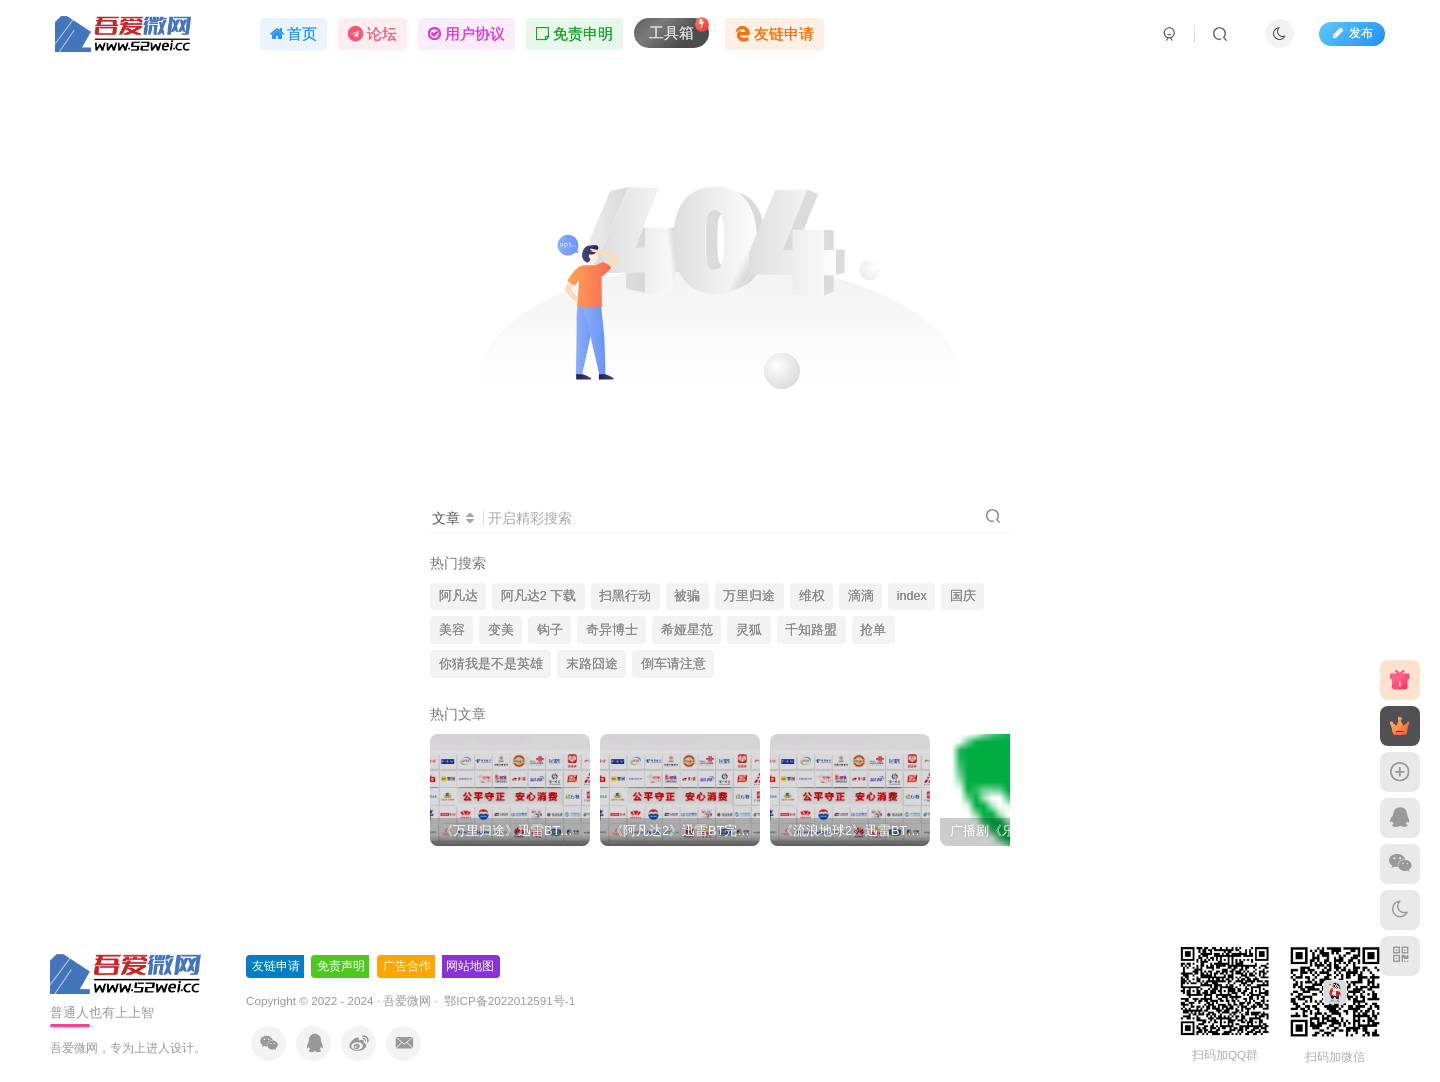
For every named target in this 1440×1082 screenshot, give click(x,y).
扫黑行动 (625, 596)
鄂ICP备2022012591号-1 (508, 1000)
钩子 (550, 630)
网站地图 (470, 966)
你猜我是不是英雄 (491, 664)
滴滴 (861, 596)
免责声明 (341, 966)
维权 (812, 596)
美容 (452, 630)
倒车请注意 (673, 664)
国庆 (963, 596)
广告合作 (407, 966)
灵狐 (749, 630)
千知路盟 (811, 630)
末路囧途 (592, 664)
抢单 (873, 630)
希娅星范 (687, 630)
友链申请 (276, 966)
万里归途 (749, 596)
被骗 (687, 596)
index (912, 596)
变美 (501, 630)
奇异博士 (612, 630)
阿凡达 (458, 596)
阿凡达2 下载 (539, 596)
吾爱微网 (407, 1000)
